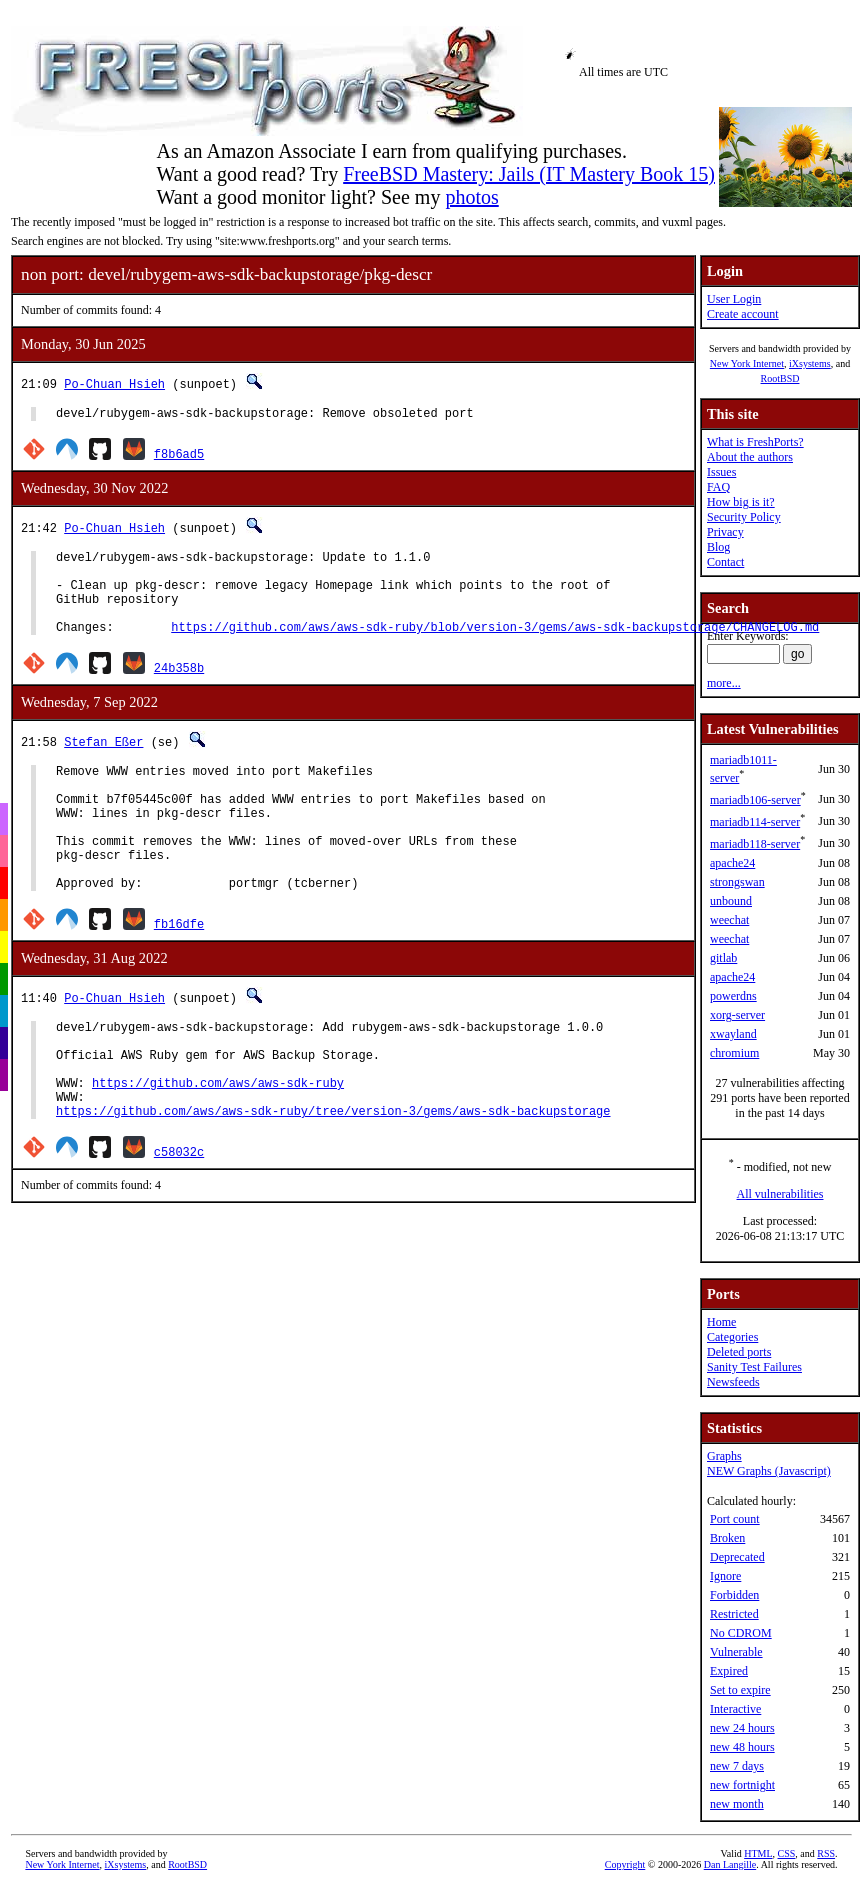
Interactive (735, 1709)
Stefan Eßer (103, 762)
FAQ (718, 487)
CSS (787, 1853)
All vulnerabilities (780, 1194)
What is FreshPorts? (755, 442)
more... (724, 683)
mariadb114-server (755, 822)
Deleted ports (739, 1352)
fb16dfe (179, 971)
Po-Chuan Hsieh (114, 383)
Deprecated (737, 1557)
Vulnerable (736, 1652)
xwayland (733, 1034)
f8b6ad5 (179, 456)
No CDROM (741, 1633)
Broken (727, 1538)
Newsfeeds (733, 1382)
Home (721, 1322)
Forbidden (734, 1595)
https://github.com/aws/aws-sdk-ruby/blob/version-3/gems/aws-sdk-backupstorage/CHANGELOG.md (495, 647)
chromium (734, 1053)
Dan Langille (730, 1864)
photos (471, 197)
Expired (729, 1671)
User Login (734, 299)
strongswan (737, 882)
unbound (731, 901)
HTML (758, 1853)
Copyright (625, 1864)
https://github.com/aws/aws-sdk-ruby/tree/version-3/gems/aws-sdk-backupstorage (333, 1179)
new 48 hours (742, 1747)
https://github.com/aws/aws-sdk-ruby (218, 1145)
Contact (725, 562)
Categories (732, 1337)
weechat (729, 920)
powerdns (733, 996)
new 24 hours (742, 1728)
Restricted (734, 1614)
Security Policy (744, 517)
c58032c (179, 1220)
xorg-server (737, 1015)
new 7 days (737, 1766)
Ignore (725, 1576)
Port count (735, 1519)
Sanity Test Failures (754, 1367)
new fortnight (742, 1785)
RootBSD (780, 378)
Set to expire (740, 1690)
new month (737, 1804)
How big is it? (741, 502)
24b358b (179, 688)
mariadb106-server (755, 800)
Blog (718, 547)
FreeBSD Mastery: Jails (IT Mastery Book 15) (529, 174)
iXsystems (810, 363)
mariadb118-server (755, 844)
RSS (826, 1853)
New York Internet (747, 363)
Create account (743, 314)
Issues (721, 472)
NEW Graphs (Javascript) (769, 1471)
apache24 (732, 863)
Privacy (725, 532)
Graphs (724, 1456)
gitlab (723, 958)
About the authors (750, 457)
